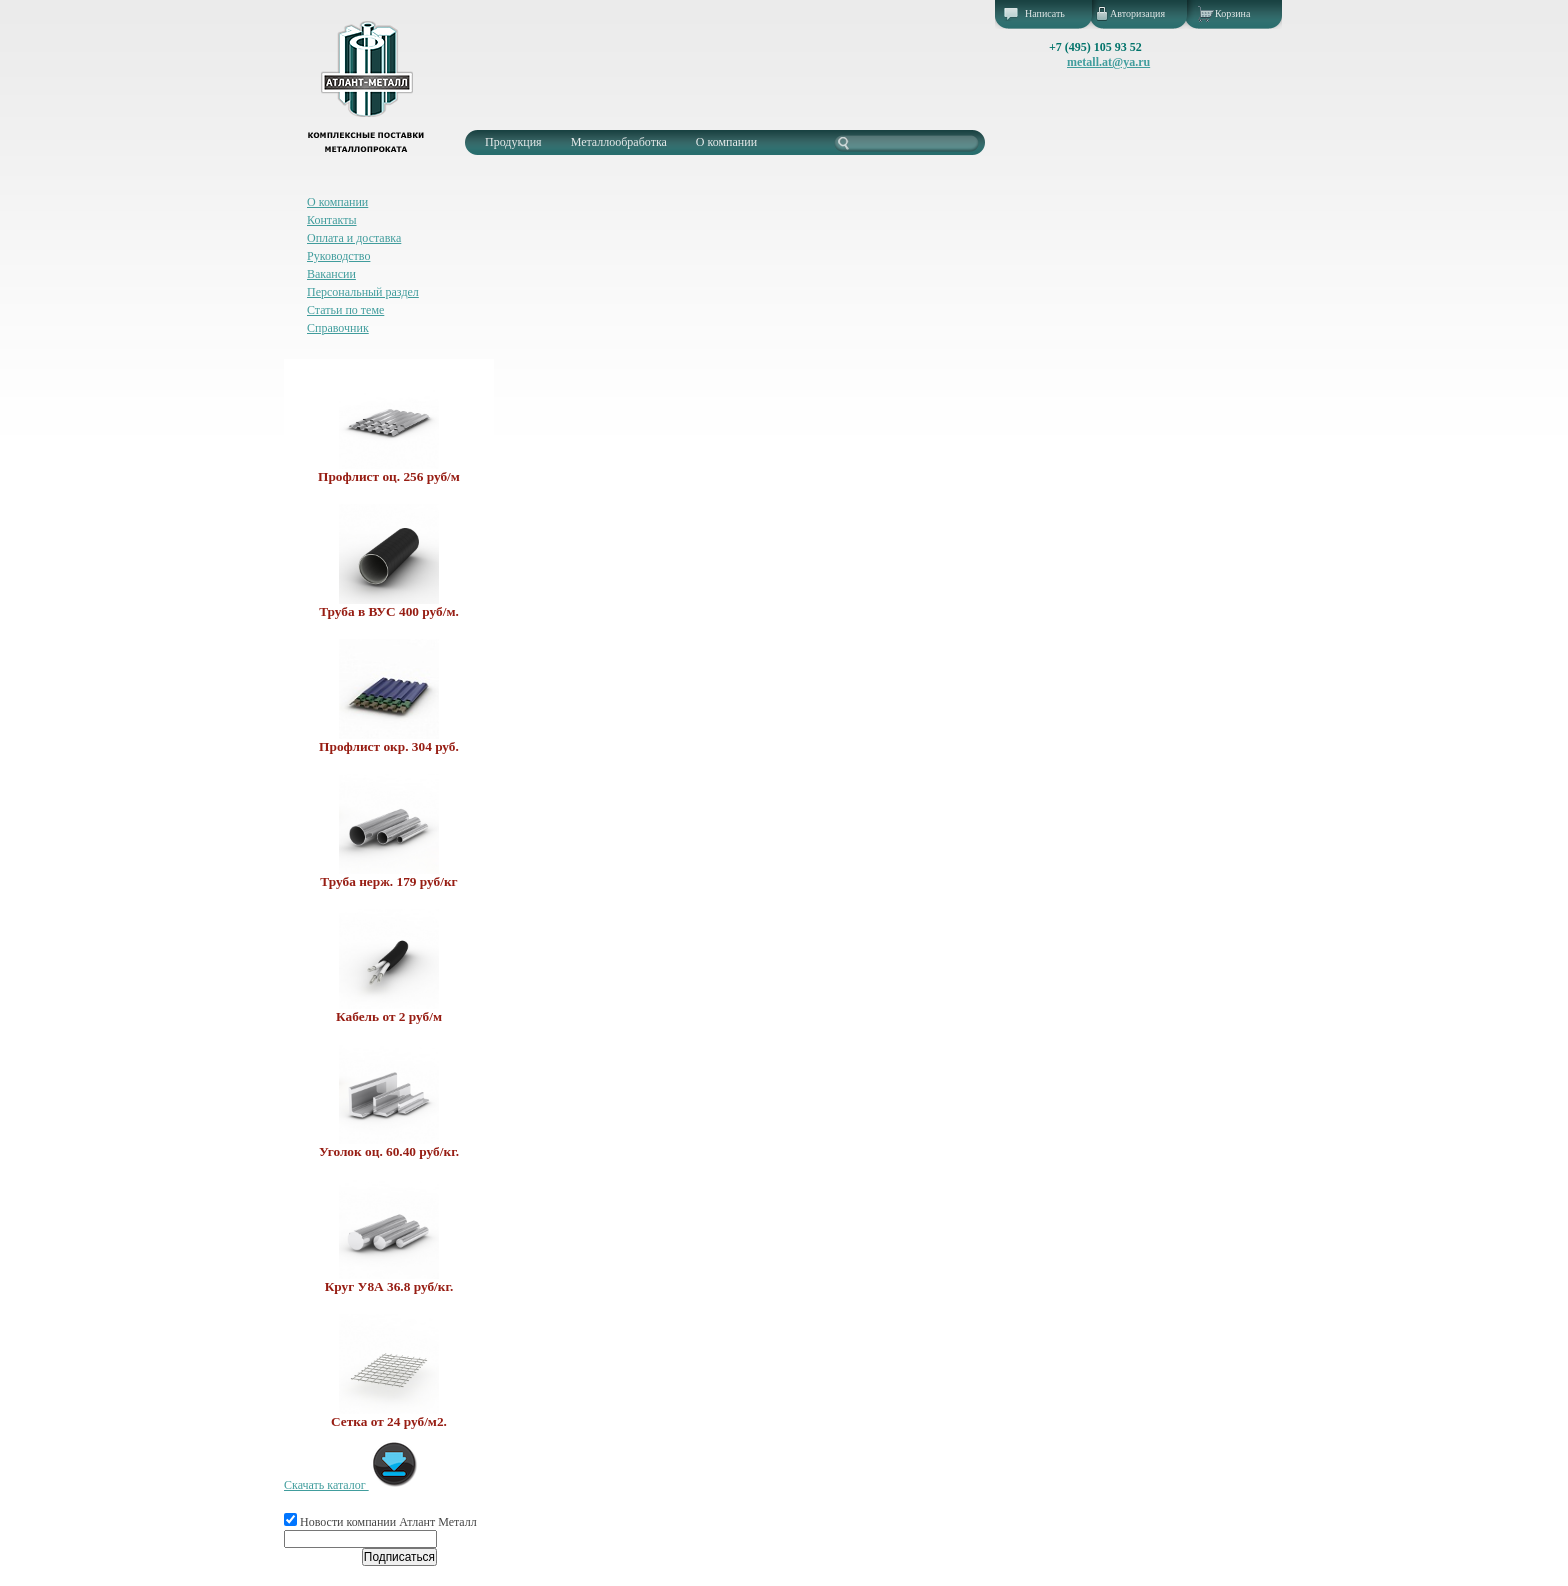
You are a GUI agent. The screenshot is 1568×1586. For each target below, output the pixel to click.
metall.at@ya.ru (1108, 62)
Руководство (338, 256)
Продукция (513, 142)
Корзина (1232, 13)
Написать (1045, 13)
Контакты (332, 220)
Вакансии (331, 274)
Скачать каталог (351, 1485)
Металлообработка (619, 142)
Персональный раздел (363, 292)
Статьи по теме (345, 310)
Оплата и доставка (354, 238)
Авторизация (1137, 13)
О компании (726, 142)
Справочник (338, 328)
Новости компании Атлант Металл (380, 1522)
